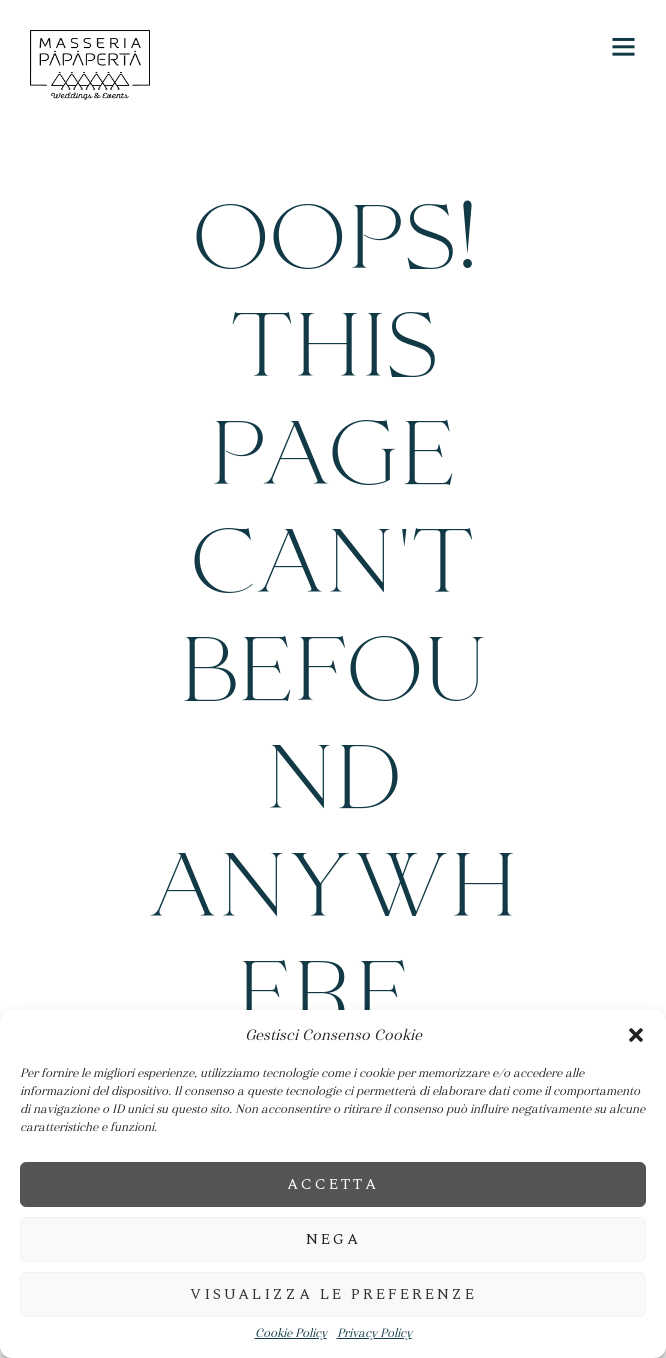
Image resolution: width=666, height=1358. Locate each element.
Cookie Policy (291, 1334)
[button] (636, 1035)
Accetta (333, 1184)
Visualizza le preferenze (333, 1294)
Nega (333, 1239)
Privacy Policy (374, 1334)
